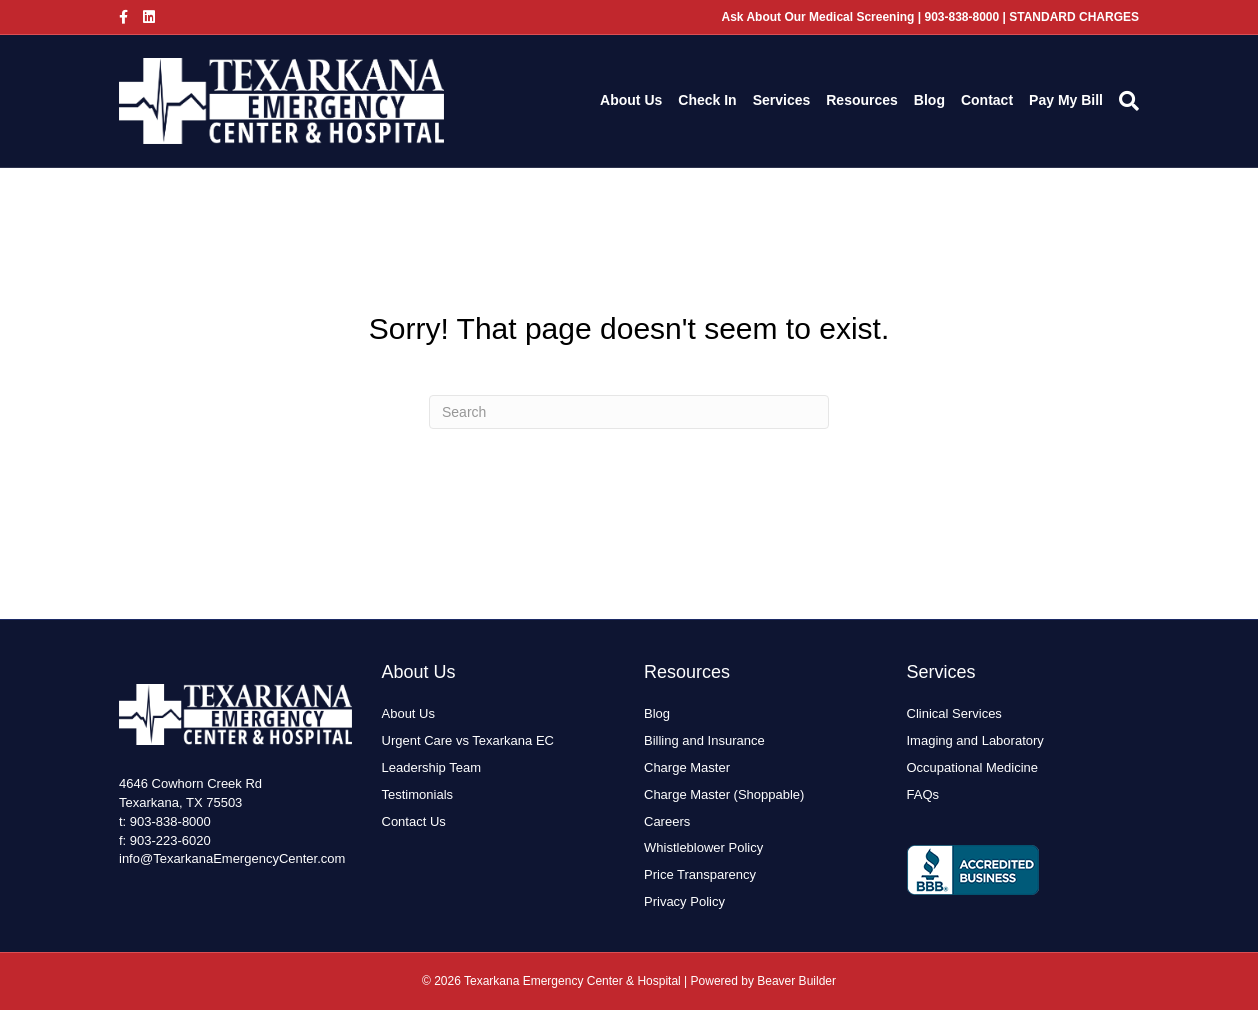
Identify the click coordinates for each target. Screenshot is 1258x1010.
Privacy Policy (684, 901)
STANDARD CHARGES (1074, 17)
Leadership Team (432, 767)
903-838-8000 (170, 821)
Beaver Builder (796, 981)
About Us (631, 100)
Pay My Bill (1066, 100)
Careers (667, 821)
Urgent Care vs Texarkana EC (468, 740)
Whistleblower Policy (703, 847)
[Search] (1125, 101)
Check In (707, 100)
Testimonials (418, 794)
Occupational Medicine (973, 767)
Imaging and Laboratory (975, 740)
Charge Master (687, 767)
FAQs (923, 794)
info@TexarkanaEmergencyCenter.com (232, 858)
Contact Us (414, 821)
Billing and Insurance (704, 740)
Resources (862, 100)
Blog (929, 100)
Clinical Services (954, 713)
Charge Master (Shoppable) (724, 794)
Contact (987, 100)
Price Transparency (700, 874)
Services (782, 100)
